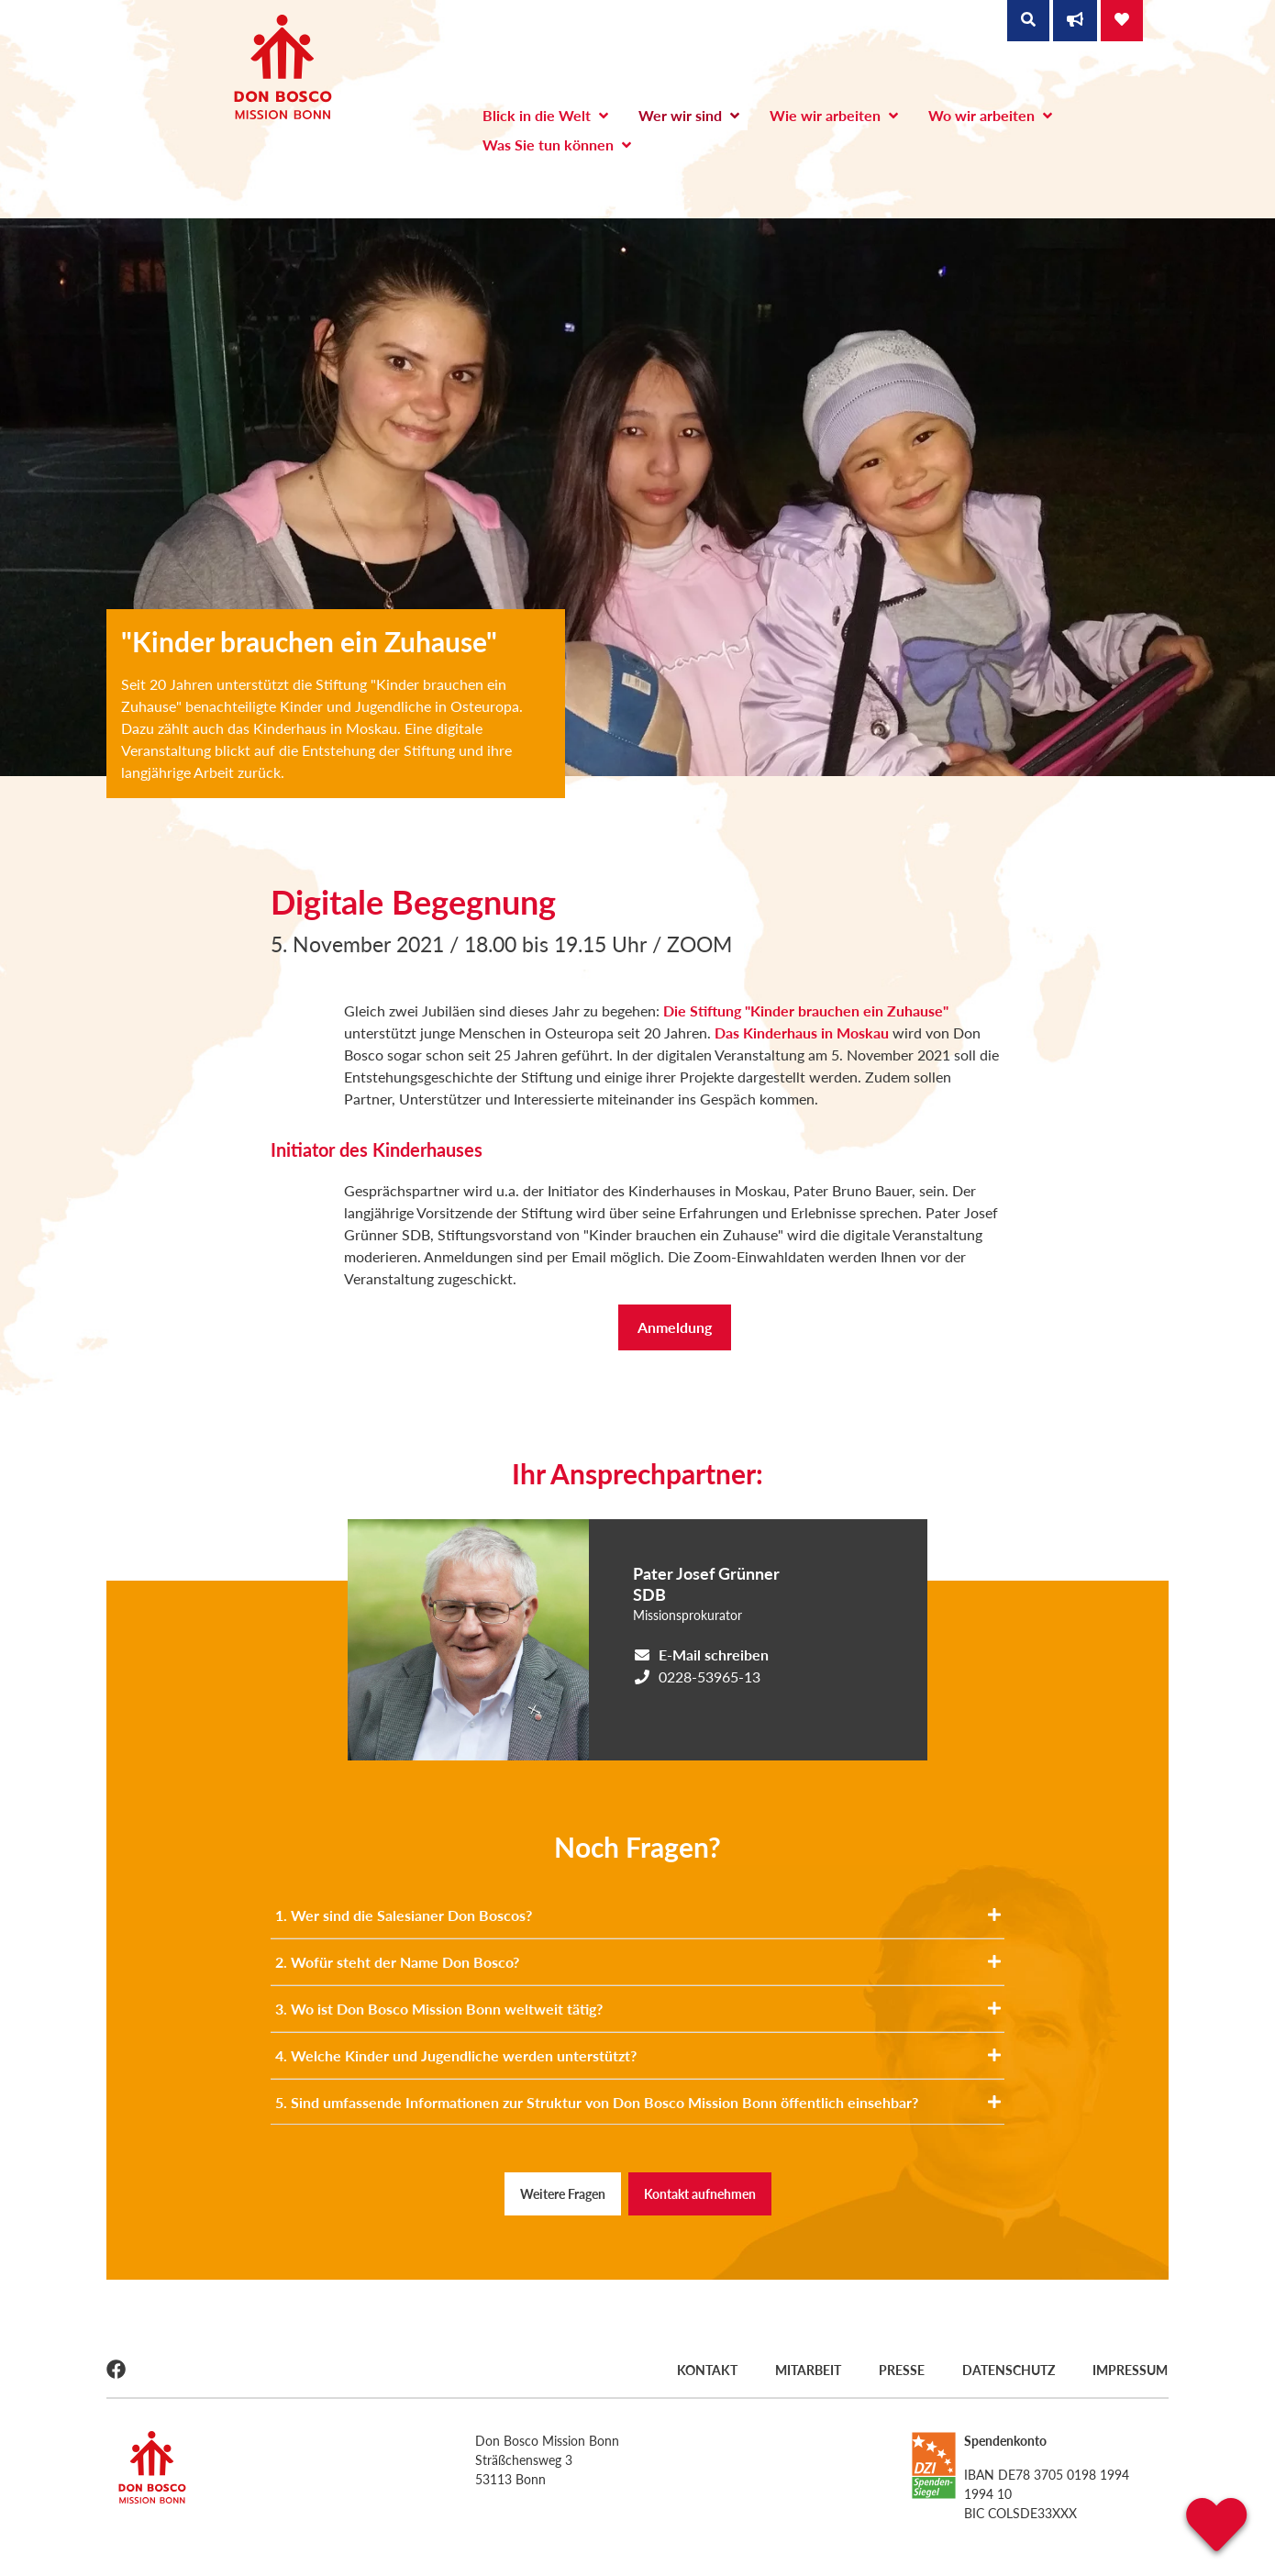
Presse (901, 2369)
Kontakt (704, 2369)
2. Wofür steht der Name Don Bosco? (638, 1962)
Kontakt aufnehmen (700, 2194)
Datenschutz (1008, 2369)
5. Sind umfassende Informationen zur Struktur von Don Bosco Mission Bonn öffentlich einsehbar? (638, 2102)
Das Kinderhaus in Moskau (803, 1032)
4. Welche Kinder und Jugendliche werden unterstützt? (638, 2055)
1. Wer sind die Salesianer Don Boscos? (638, 1915)
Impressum (1131, 2369)
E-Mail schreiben (714, 1654)
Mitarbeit (806, 2369)
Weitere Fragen (562, 2194)
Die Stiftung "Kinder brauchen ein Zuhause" (805, 1010)
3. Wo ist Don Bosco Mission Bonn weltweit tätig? (638, 2008)
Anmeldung (675, 1327)
